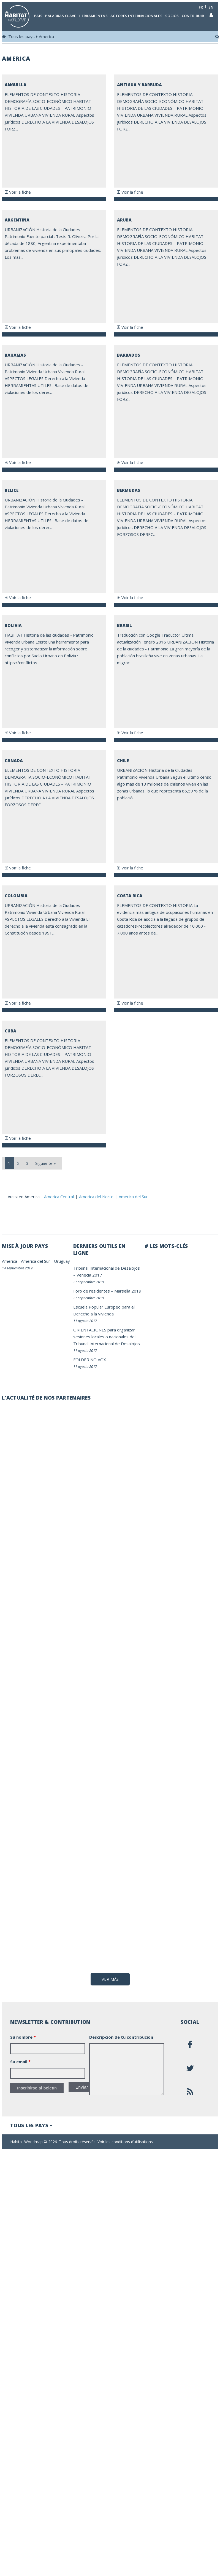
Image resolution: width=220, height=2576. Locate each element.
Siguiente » (45, 1163)
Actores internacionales (136, 15)
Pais (38, 15)
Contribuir (193, 15)
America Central (59, 1196)
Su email (20, 2081)
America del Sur (133, 1196)
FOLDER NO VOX (89, 1359)
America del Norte (96, 1196)
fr (201, 7)
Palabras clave (60, 15)
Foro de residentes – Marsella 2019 (107, 1291)
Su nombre (23, 2056)
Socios (172, 15)
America (46, 36)
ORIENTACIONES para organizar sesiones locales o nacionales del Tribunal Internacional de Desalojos (106, 1336)
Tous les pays (21, 36)
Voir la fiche (18, 192)
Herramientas (93, 15)
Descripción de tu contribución (121, 2056)
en (210, 7)
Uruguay (62, 1261)
